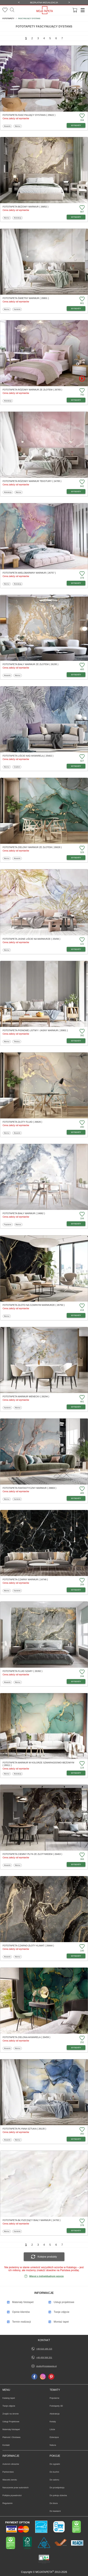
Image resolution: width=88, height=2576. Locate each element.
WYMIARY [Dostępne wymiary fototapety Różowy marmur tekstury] (76, 491)
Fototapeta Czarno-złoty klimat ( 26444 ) (28, 1945)
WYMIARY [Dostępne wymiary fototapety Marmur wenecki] (76, 1407)
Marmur (18, 126)
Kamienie (17, 309)
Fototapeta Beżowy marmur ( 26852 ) (25, 206)
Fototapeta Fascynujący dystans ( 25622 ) (29, 115)
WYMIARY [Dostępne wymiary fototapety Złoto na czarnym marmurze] (76, 1315)
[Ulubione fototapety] (4, 10)
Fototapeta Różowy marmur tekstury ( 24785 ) (32, 481)
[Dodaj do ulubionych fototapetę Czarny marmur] (81, 1580)
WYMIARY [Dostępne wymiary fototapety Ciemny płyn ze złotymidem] (76, 1864)
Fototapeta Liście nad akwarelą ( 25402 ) (28, 755)
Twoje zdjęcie (8, 2406)
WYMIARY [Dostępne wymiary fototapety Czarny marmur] (76, 1590)
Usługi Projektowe (10, 2421)
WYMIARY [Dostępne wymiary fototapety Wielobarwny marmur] (76, 583)
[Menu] (81, 10)
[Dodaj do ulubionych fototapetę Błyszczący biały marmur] (81, 2221)
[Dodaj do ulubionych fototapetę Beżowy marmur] (81, 207)
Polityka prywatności (12, 2495)
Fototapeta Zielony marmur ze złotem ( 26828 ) (32, 847)
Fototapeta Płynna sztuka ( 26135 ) (24, 2128)
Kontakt (6, 2445)
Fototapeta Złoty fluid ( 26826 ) (22, 1122)
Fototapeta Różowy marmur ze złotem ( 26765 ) (32, 389)
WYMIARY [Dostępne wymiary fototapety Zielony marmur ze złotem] (76, 857)
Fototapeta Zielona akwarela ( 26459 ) (26, 2037)
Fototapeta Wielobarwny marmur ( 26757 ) (29, 572)
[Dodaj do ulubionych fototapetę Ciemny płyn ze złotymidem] (81, 1855)
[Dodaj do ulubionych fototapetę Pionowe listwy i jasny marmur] (81, 1031)
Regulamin (7, 2503)
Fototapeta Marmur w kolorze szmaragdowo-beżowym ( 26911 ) (38, 1764)
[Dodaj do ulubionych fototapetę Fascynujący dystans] (81, 116)
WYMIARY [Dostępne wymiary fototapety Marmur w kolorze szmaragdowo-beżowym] (76, 1773)
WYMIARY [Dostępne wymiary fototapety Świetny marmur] (76, 308)
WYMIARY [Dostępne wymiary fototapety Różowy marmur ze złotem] (76, 400)
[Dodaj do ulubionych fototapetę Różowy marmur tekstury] (81, 482)
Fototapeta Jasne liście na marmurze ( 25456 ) (31, 939)
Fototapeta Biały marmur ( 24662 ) (24, 1213)
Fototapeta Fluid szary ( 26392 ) (22, 1671)
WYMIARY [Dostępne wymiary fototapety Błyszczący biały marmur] (76, 2230)
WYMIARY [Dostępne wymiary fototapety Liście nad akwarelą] (76, 766)
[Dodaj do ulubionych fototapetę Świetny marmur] (81, 299)
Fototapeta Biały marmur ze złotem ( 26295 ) (30, 664)
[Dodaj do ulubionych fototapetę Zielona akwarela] (81, 2038)
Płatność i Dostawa (11, 2437)
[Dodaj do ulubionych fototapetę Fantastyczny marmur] (81, 1489)
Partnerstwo (8, 2472)
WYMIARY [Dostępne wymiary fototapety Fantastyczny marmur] (76, 1498)
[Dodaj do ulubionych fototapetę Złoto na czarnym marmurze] (81, 1306)
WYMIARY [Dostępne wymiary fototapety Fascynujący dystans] (76, 125)
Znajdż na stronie (10, 2413)
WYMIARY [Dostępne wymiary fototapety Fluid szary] (76, 1681)
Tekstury (17, 1041)
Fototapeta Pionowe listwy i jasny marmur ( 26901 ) (35, 1030)
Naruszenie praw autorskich (15, 2487)
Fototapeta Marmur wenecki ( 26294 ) (26, 1396)
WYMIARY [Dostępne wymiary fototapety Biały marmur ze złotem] (76, 674)
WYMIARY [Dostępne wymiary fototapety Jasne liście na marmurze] (76, 949)
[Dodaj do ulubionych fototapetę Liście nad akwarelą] (81, 757)
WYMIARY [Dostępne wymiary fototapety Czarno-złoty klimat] (76, 1956)
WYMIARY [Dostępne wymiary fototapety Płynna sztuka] (76, 2139)
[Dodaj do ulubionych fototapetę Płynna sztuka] (81, 2129)
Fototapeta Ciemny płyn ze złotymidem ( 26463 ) (32, 1854)
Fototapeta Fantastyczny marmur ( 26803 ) (29, 1488)
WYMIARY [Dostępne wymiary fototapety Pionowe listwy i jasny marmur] (76, 1041)
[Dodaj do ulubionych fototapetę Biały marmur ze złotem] (81, 665)
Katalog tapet (8, 2398)
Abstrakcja (17, 218)
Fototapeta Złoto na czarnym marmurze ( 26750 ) (34, 1305)
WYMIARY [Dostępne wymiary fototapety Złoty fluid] (76, 1132)
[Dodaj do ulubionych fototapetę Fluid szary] (81, 1672)
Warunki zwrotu (9, 2479)
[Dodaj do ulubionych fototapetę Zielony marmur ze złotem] (81, 848)
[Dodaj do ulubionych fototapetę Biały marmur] (81, 1214)
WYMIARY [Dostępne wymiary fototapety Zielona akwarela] (76, 2047)
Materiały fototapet (11, 2429)
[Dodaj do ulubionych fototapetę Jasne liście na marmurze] (81, 940)
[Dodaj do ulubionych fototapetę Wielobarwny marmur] (81, 574)
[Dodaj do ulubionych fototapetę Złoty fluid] (81, 1123)
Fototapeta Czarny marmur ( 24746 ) (25, 1579)
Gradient (17, 767)
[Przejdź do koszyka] (75, 10)
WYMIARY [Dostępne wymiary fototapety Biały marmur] (76, 1223)
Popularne (7, 1224)
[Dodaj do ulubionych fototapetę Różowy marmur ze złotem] (81, 390)
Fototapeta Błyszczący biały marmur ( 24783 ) (32, 2220)
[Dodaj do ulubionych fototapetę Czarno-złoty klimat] (81, 1946)
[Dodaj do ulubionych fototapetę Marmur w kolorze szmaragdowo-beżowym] (81, 1763)
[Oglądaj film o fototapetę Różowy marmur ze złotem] (82, 378)
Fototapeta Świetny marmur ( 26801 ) (26, 298)
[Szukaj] (12, 10)
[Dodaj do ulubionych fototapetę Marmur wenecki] (81, 1397)
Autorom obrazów (10, 2464)
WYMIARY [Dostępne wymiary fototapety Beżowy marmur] (76, 217)
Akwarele (7, 126)
